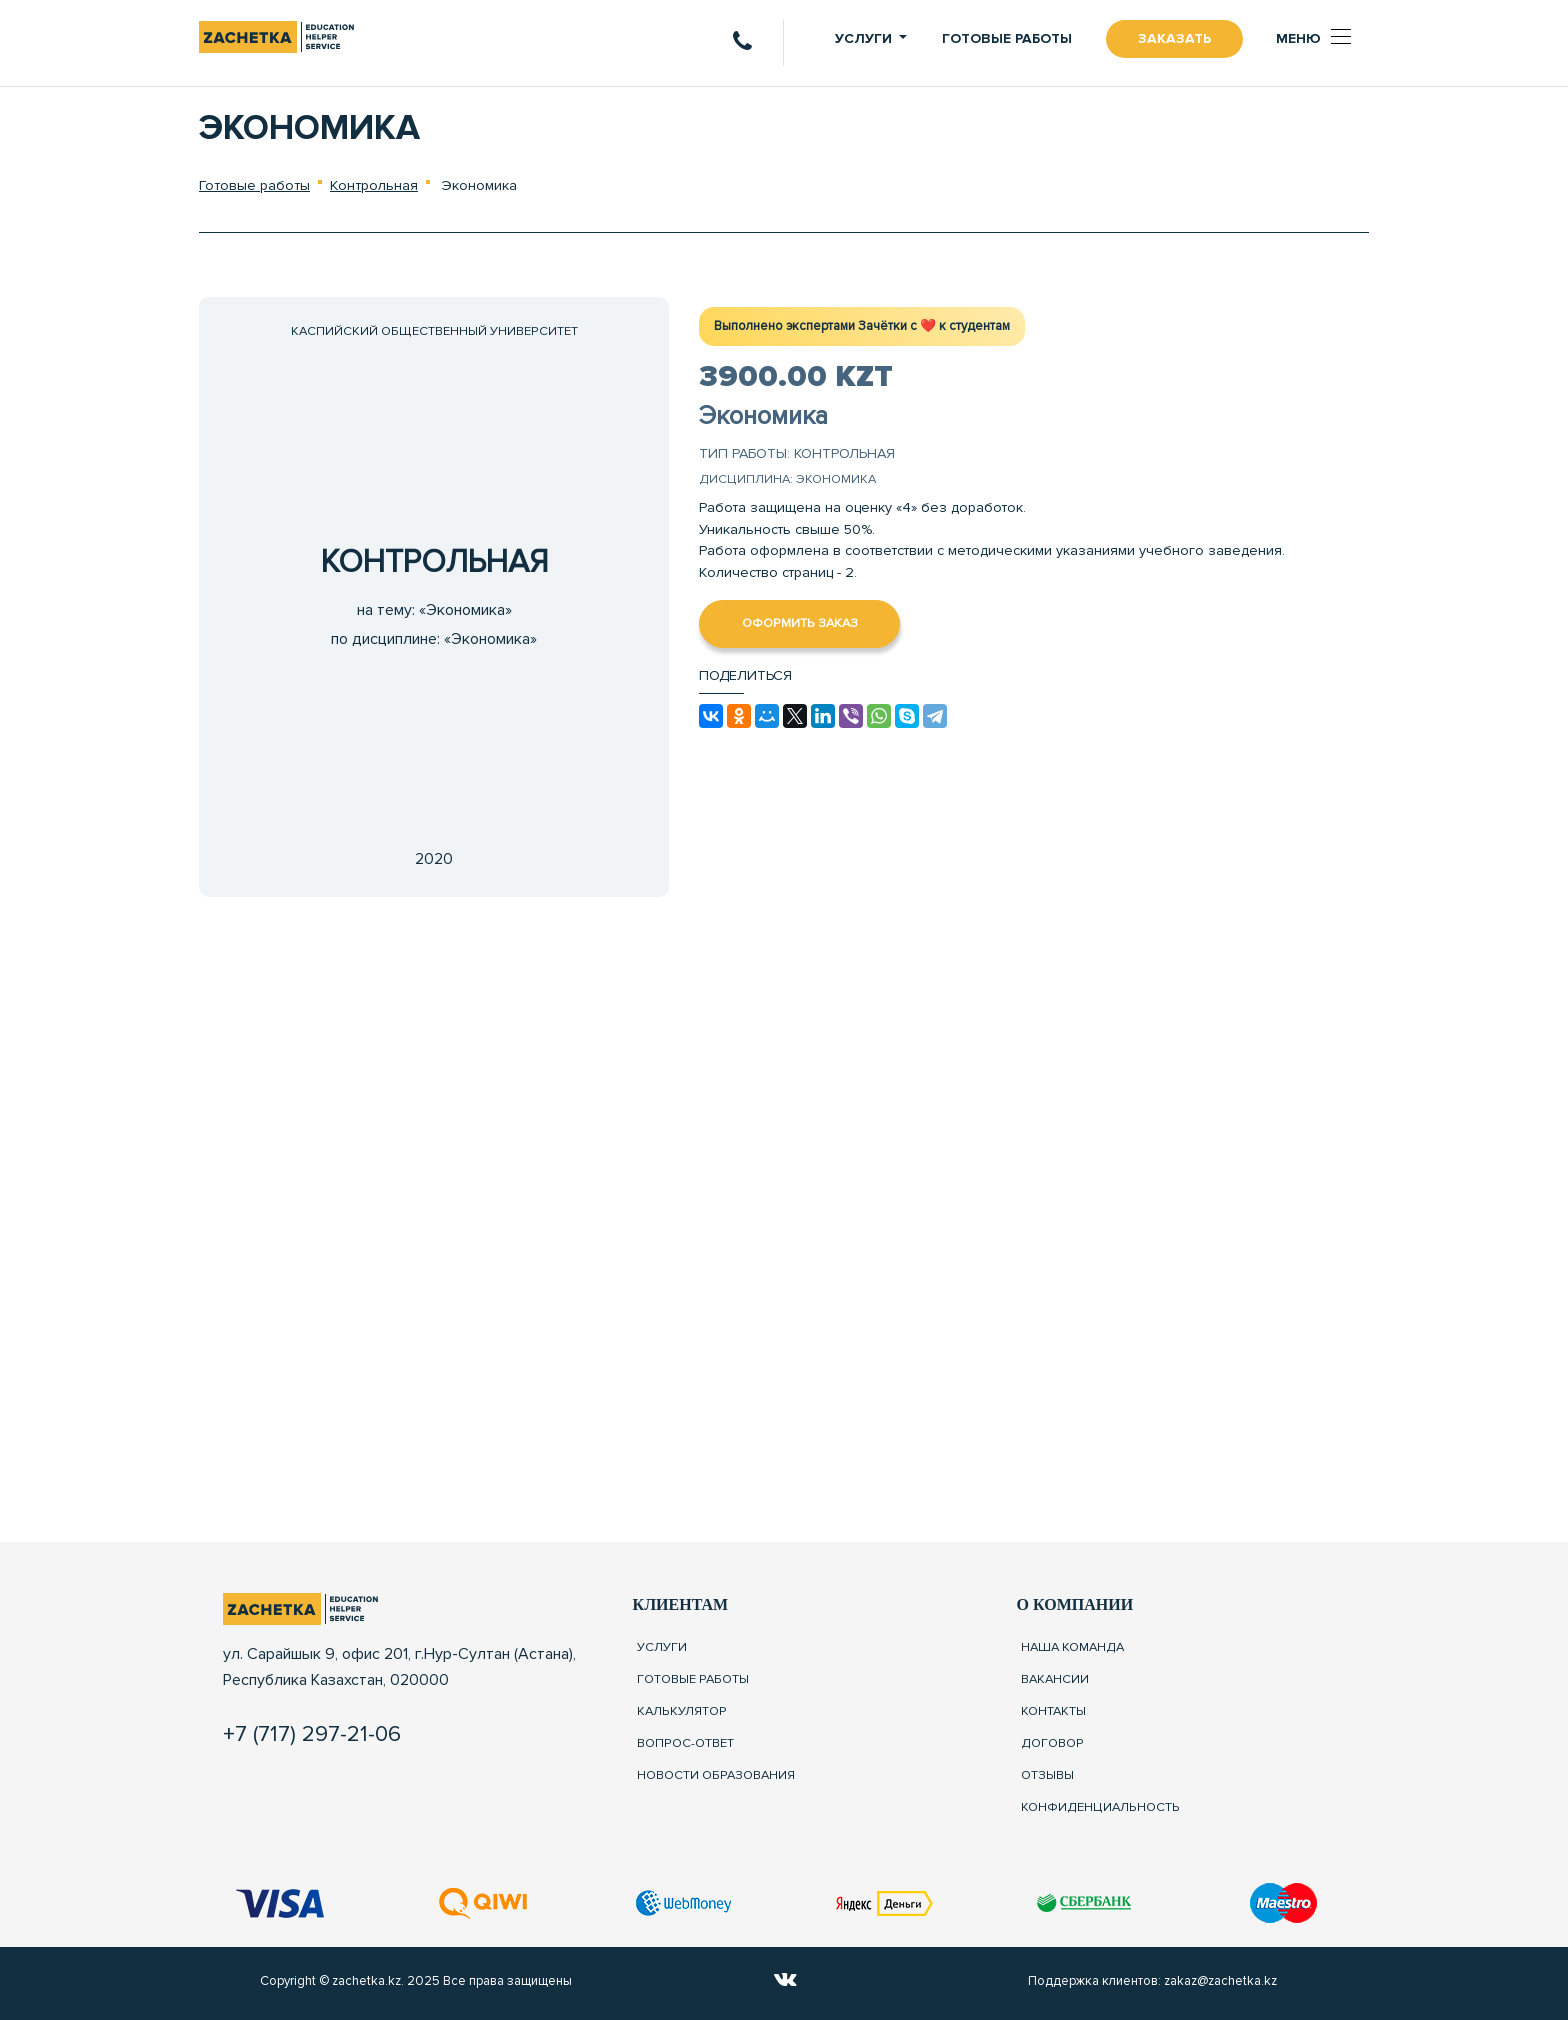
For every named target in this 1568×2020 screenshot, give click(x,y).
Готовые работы (1007, 38)
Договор (1052, 1743)
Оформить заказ (800, 623)
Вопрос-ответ (685, 1743)
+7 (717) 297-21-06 (312, 1734)
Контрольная (374, 185)
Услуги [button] (863, 38)
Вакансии (1055, 1679)
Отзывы (1047, 1774)
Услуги (662, 1647)
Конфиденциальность (1100, 1806)
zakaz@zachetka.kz (1220, 1981)
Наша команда (1072, 1647)
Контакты (1053, 1711)
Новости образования (716, 1774)
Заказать (1174, 38)
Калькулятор (682, 1711)
